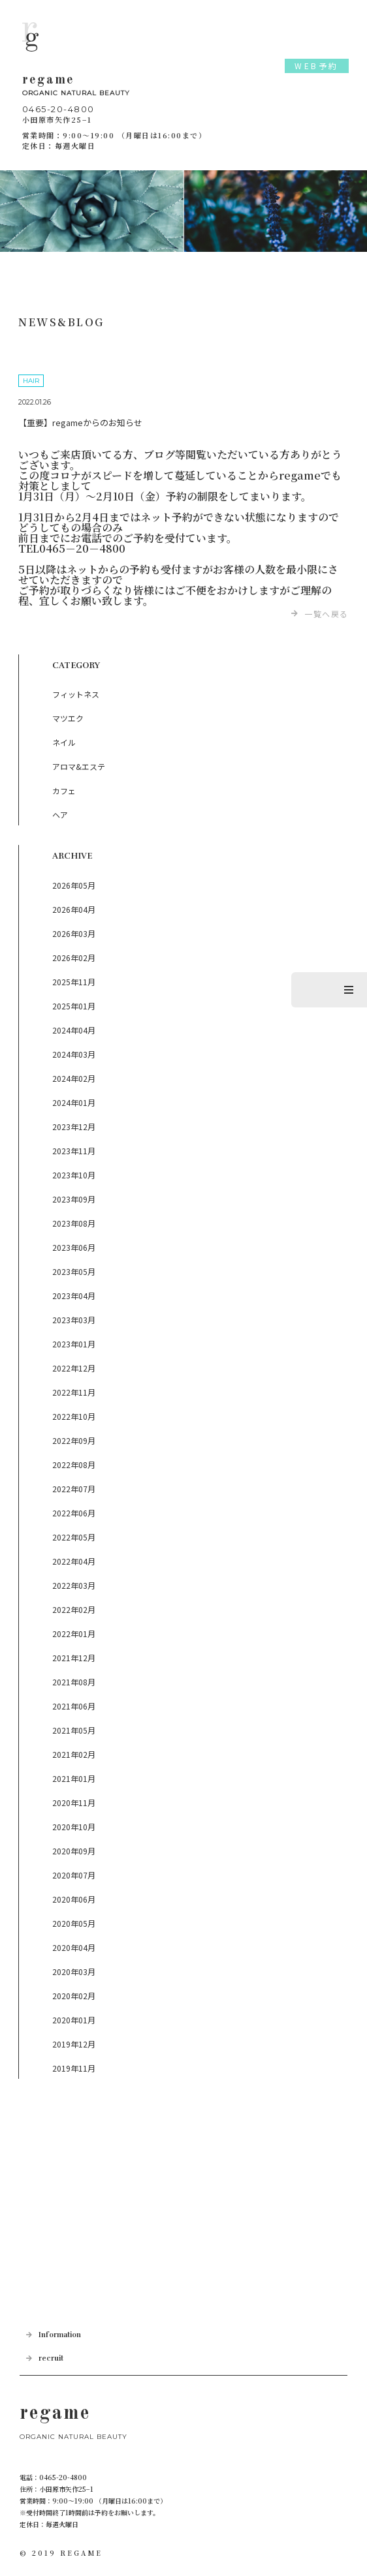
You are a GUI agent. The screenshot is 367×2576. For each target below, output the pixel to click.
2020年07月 (73, 1874)
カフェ (64, 790)
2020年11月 (73, 1802)
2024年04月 (73, 1029)
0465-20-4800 (58, 109)
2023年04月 (73, 1295)
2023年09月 (73, 1198)
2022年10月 (73, 1416)
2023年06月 (73, 1247)
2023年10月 (73, 1174)
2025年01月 (73, 1005)
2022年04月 (73, 1561)
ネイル (64, 742)
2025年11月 (73, 981)
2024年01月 (73, 1102)
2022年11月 (73, 1392)
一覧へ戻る (326, 613)
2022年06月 (73, 1512)
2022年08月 (73, 1464)
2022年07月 (73, 1488)
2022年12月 (73, 1367)
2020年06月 (73, 1899)
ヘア (60, 814)
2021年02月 (73, 1754)
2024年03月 (73, 1054)
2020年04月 (73, 1947)
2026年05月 (73, 885)
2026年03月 (73, 933)
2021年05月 (73, 1730)
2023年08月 (73, 1223)
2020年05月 (73, 1923)
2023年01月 (73, 1343)
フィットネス (75, 693)
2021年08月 (73, 1681)
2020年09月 (73, 1850)
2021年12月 (73, 1657)
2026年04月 (73, 909)
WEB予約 (317, 65)
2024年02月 (73, 1078)
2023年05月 (73, 1271)
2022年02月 (73, 1609)
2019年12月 (73, 2043)
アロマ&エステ (78, 766)
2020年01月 (73, 2019)
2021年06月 (73, 1705)
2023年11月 (73, 1150)
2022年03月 (73, 1585)
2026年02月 (73, 957)
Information (60, 2335)
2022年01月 (73, 1633)
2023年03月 (73, 1319)
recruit (51, 2358)
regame (183, 87)
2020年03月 (73, 1971)
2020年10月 (73, 1826)
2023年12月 (73, 1126)
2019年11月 (73, 2068)
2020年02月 (73, 1995)
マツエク (68, 718)
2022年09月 (73, 1440)
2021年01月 (73, 1778)
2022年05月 (73, 1536)
